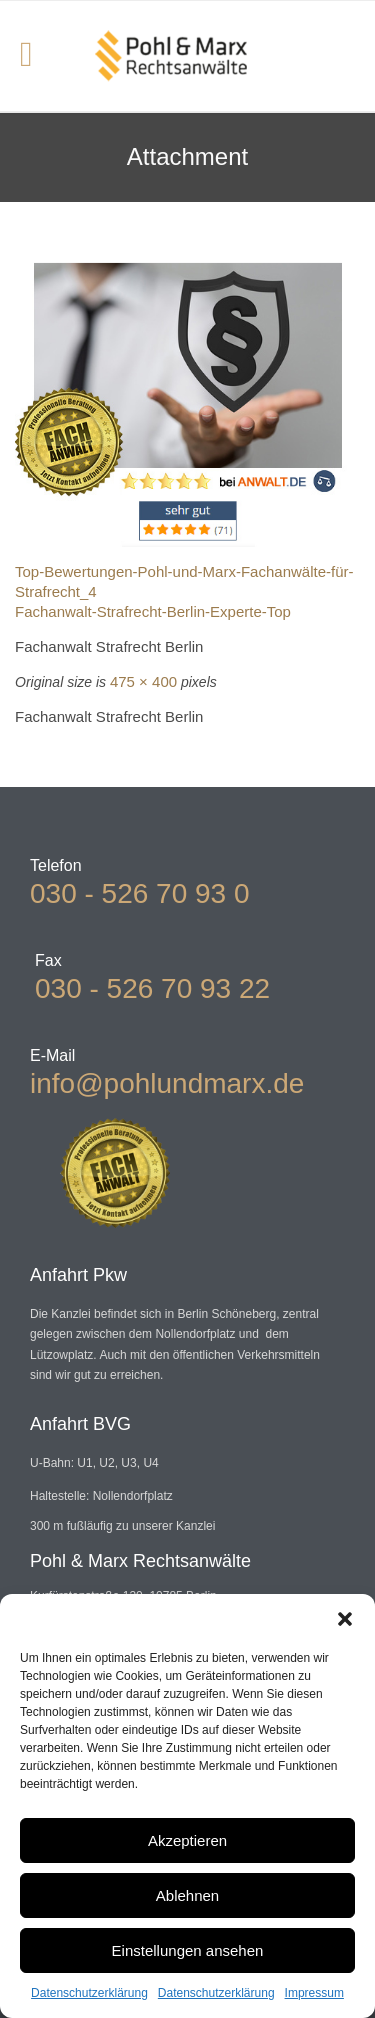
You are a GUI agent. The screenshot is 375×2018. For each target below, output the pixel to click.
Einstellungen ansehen (188, 1950)
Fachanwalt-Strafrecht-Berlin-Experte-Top (153, 611)
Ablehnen (187, 1895)
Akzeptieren (187, 1840)
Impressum (314, 1993)
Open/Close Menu (37, 56)
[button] (345, 1619)
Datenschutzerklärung (89, 1993)
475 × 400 (143, 681)
